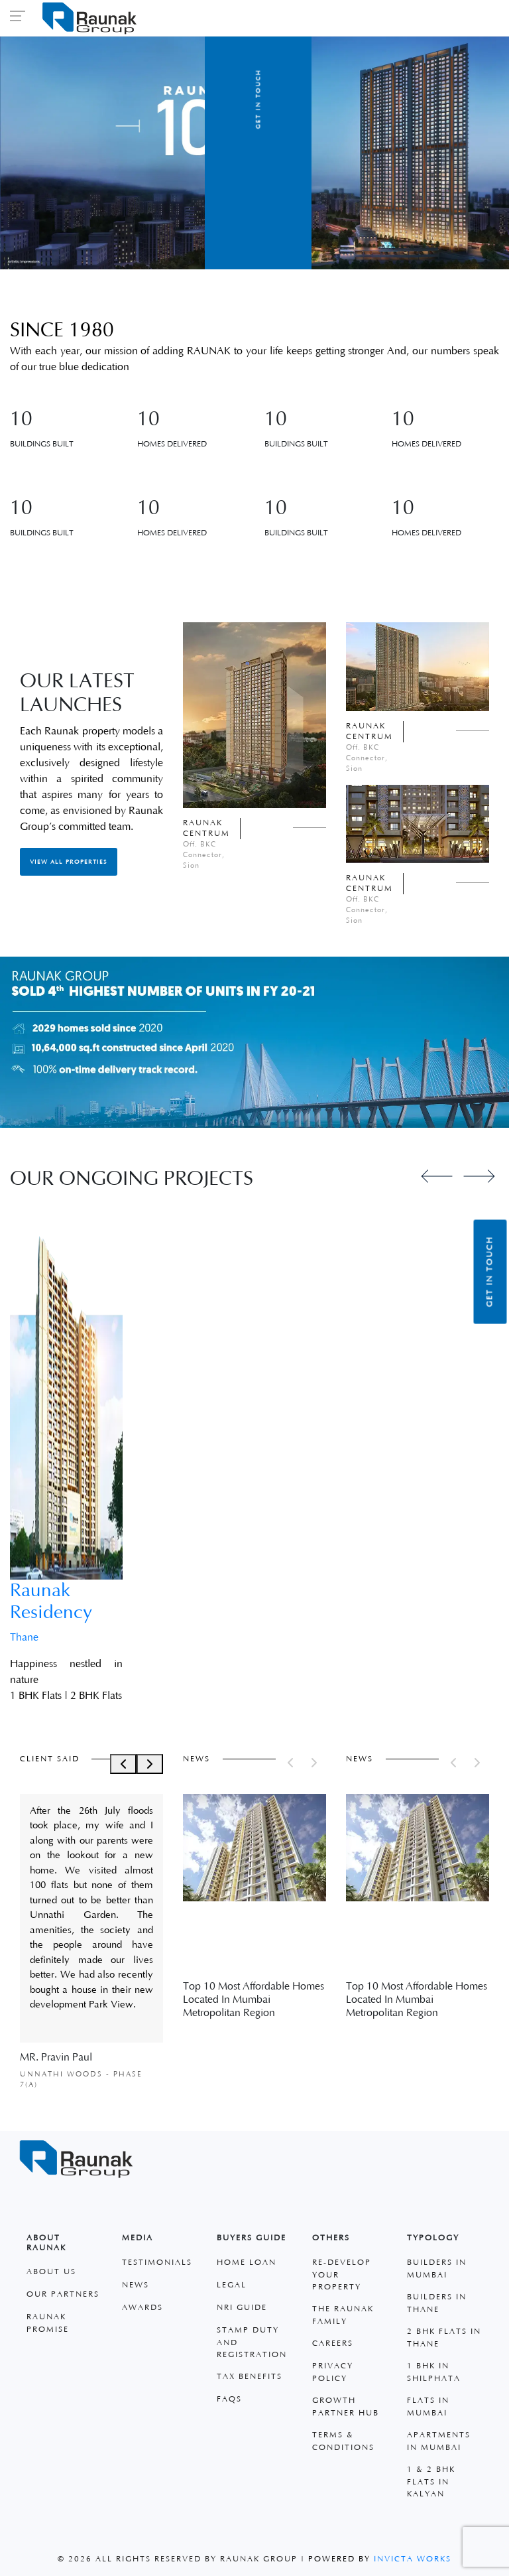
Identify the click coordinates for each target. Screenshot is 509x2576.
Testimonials (157, 2262)
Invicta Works (412, 2559)
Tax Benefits (249, 2376)
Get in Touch (490, 1271)
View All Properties (68, 861)
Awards (142, 2307)
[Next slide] (479, 1176)
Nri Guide (242, 2307)
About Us (51, 2272)
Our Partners (63, 2294)
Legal (232, 2285)
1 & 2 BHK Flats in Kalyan (431, 2481)
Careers (332, 2343)
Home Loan (246, 2262)
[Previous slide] (437, 1176)
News (135, 2285)
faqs (229, 2399)
